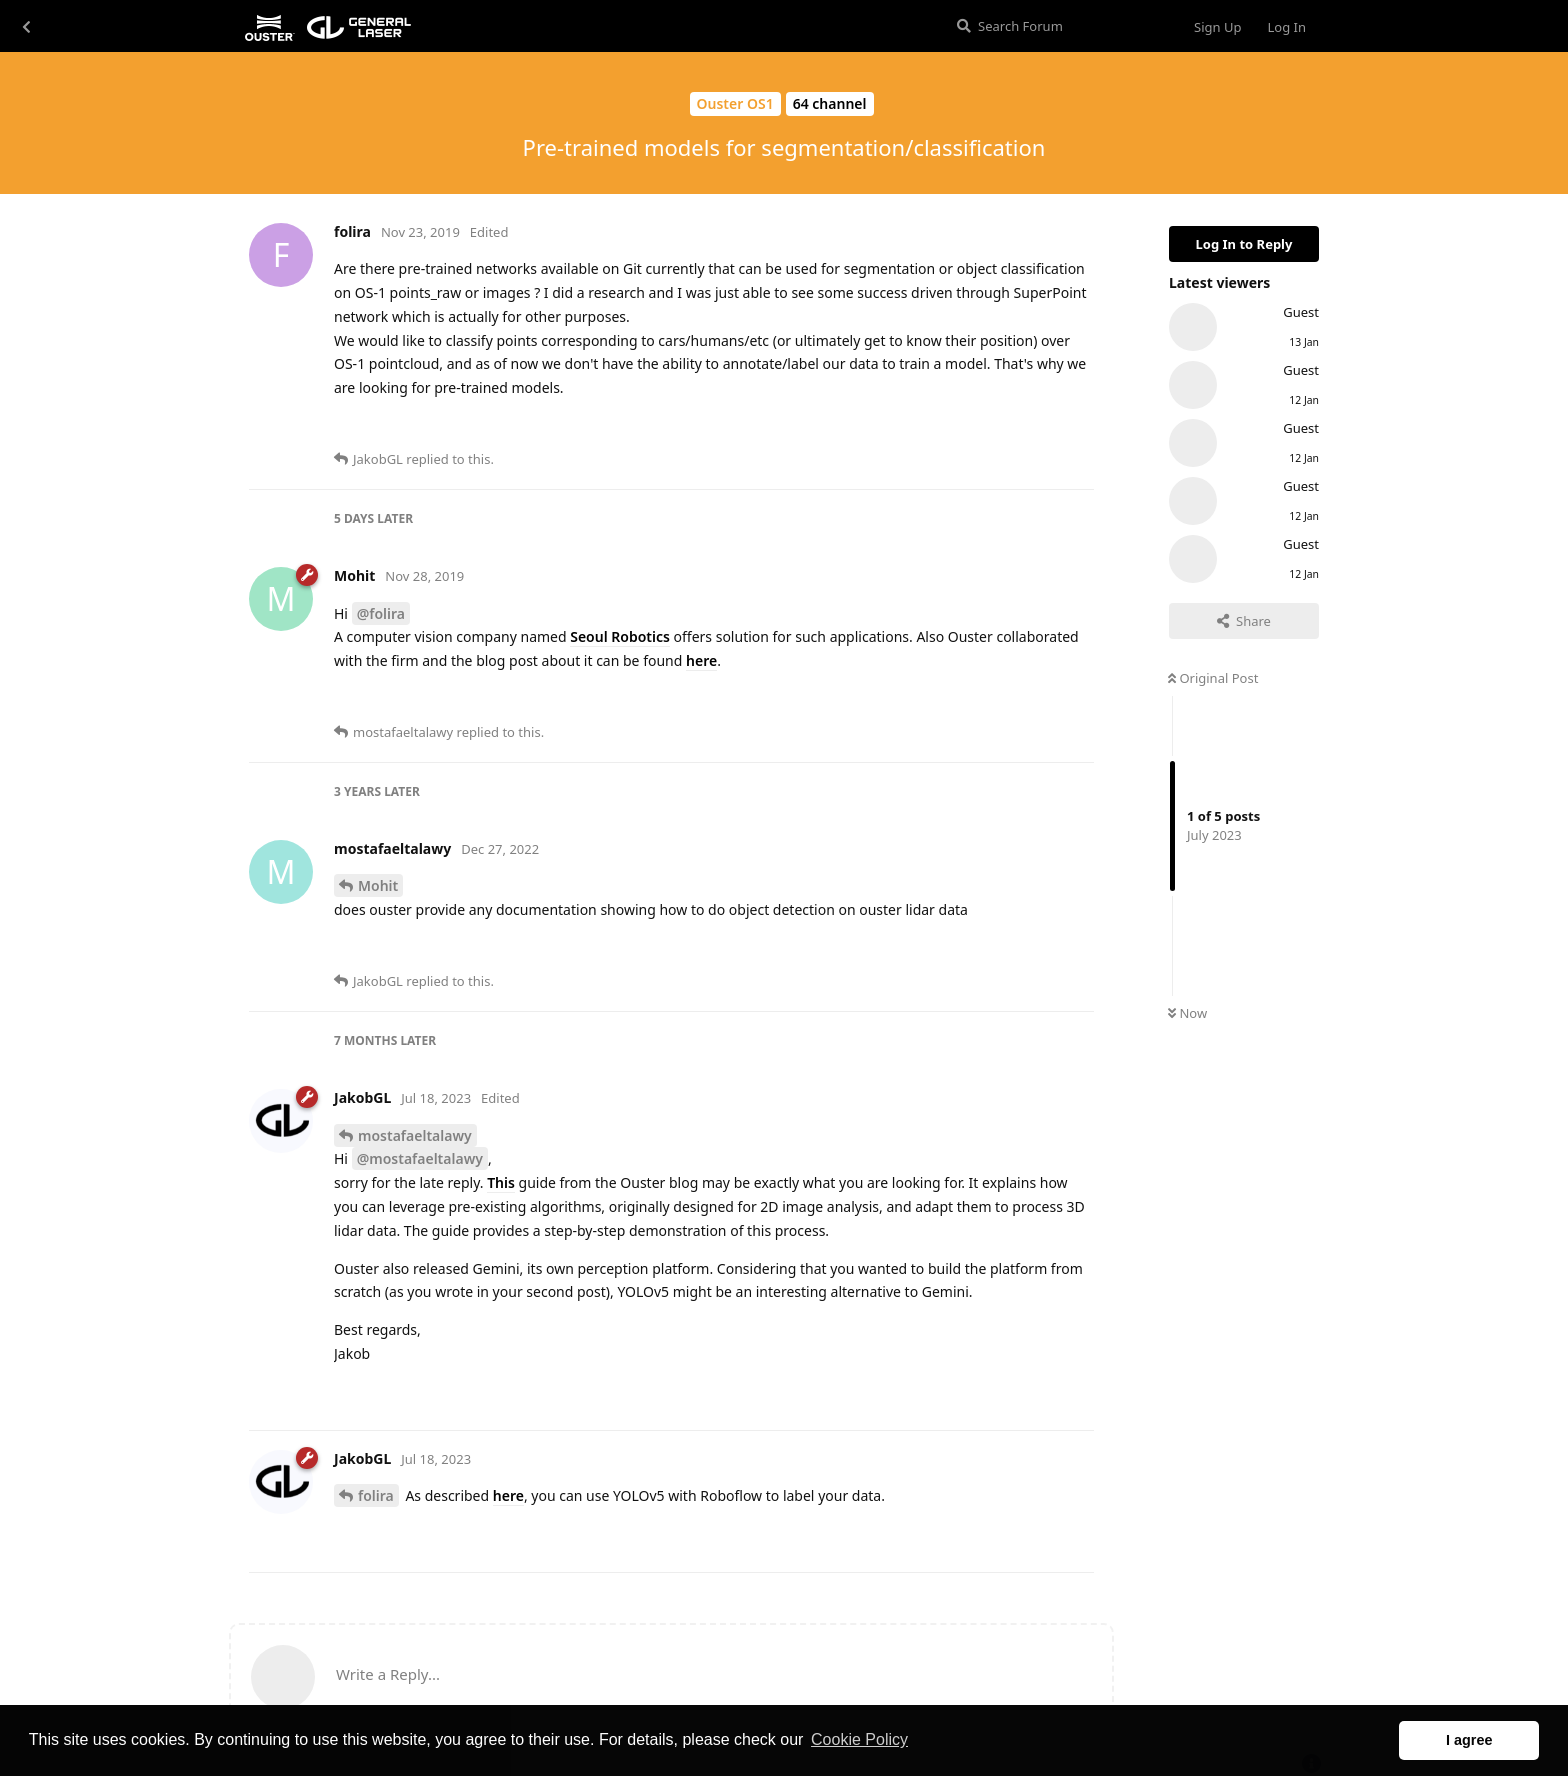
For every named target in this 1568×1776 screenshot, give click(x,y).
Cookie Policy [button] (859, 1739)
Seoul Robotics (620, 636)
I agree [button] (1469, 1740)
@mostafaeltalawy (420, 1158)
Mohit (378, 885)
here (701, 660)
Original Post (1213, 678)
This (501, 1182)
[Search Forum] (1058, 26)
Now (1187, 1013)
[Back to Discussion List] (26, 26)
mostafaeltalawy (415, 1135)
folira (376, 1495)
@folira (381, 613)
